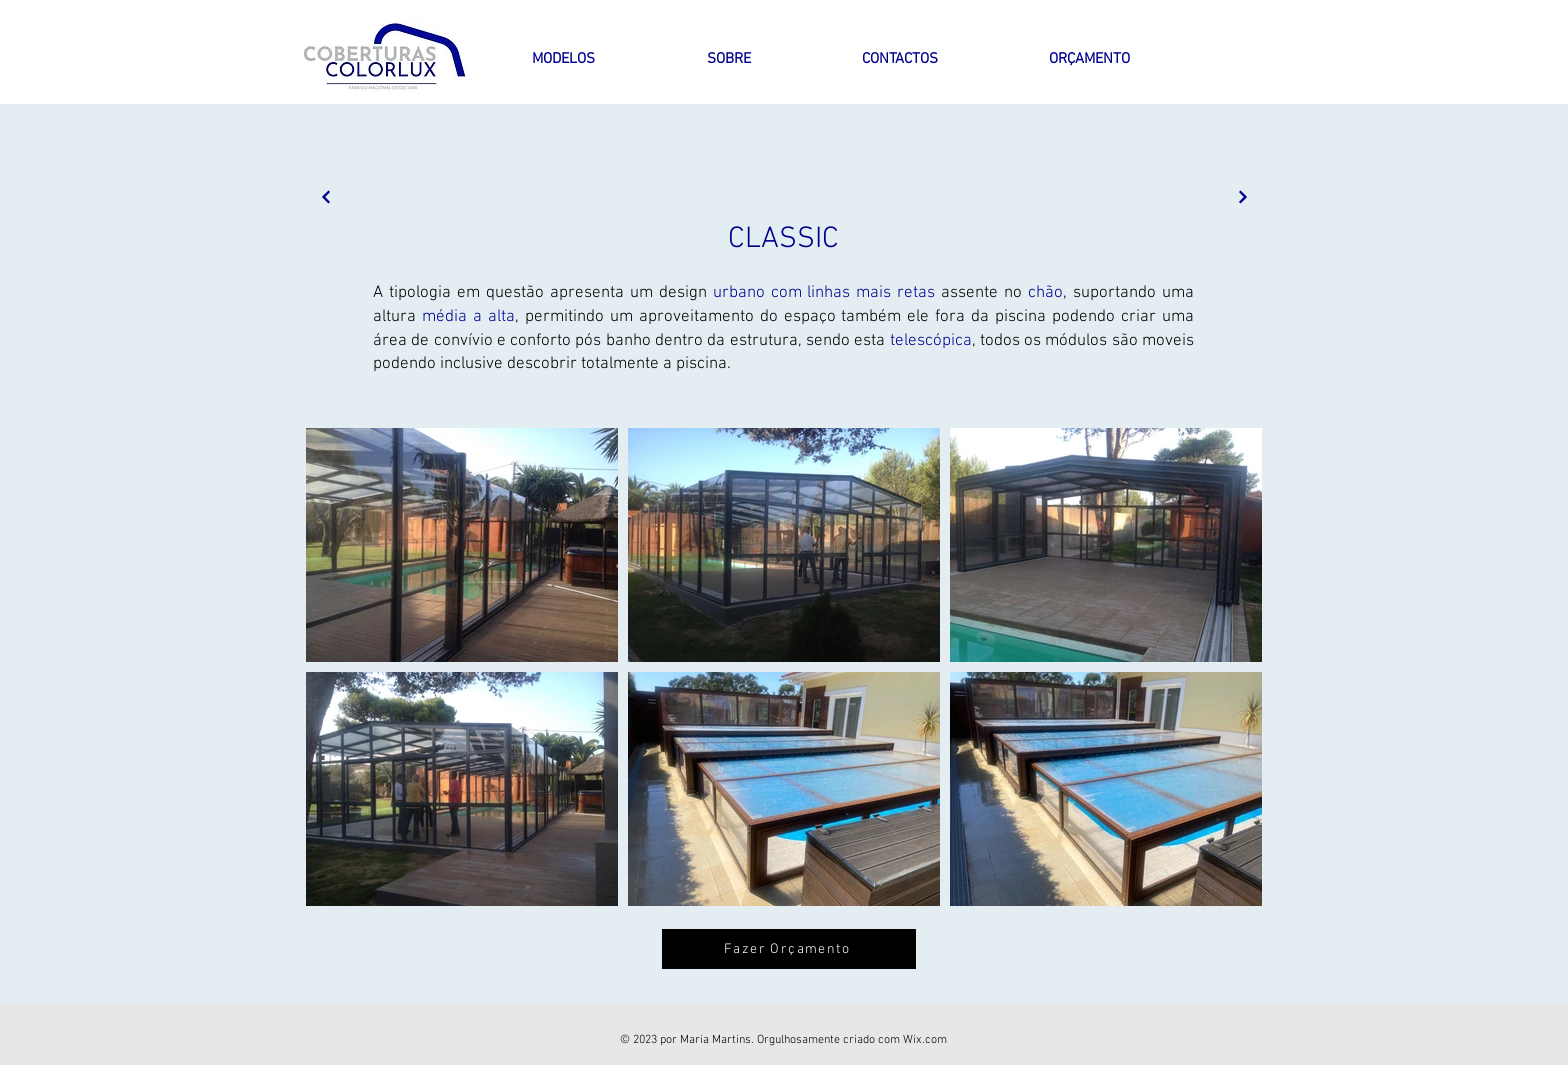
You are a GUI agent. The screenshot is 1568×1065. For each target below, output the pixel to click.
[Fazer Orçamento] (789, 949)
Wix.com (925, 1040)
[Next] (325, 196)
